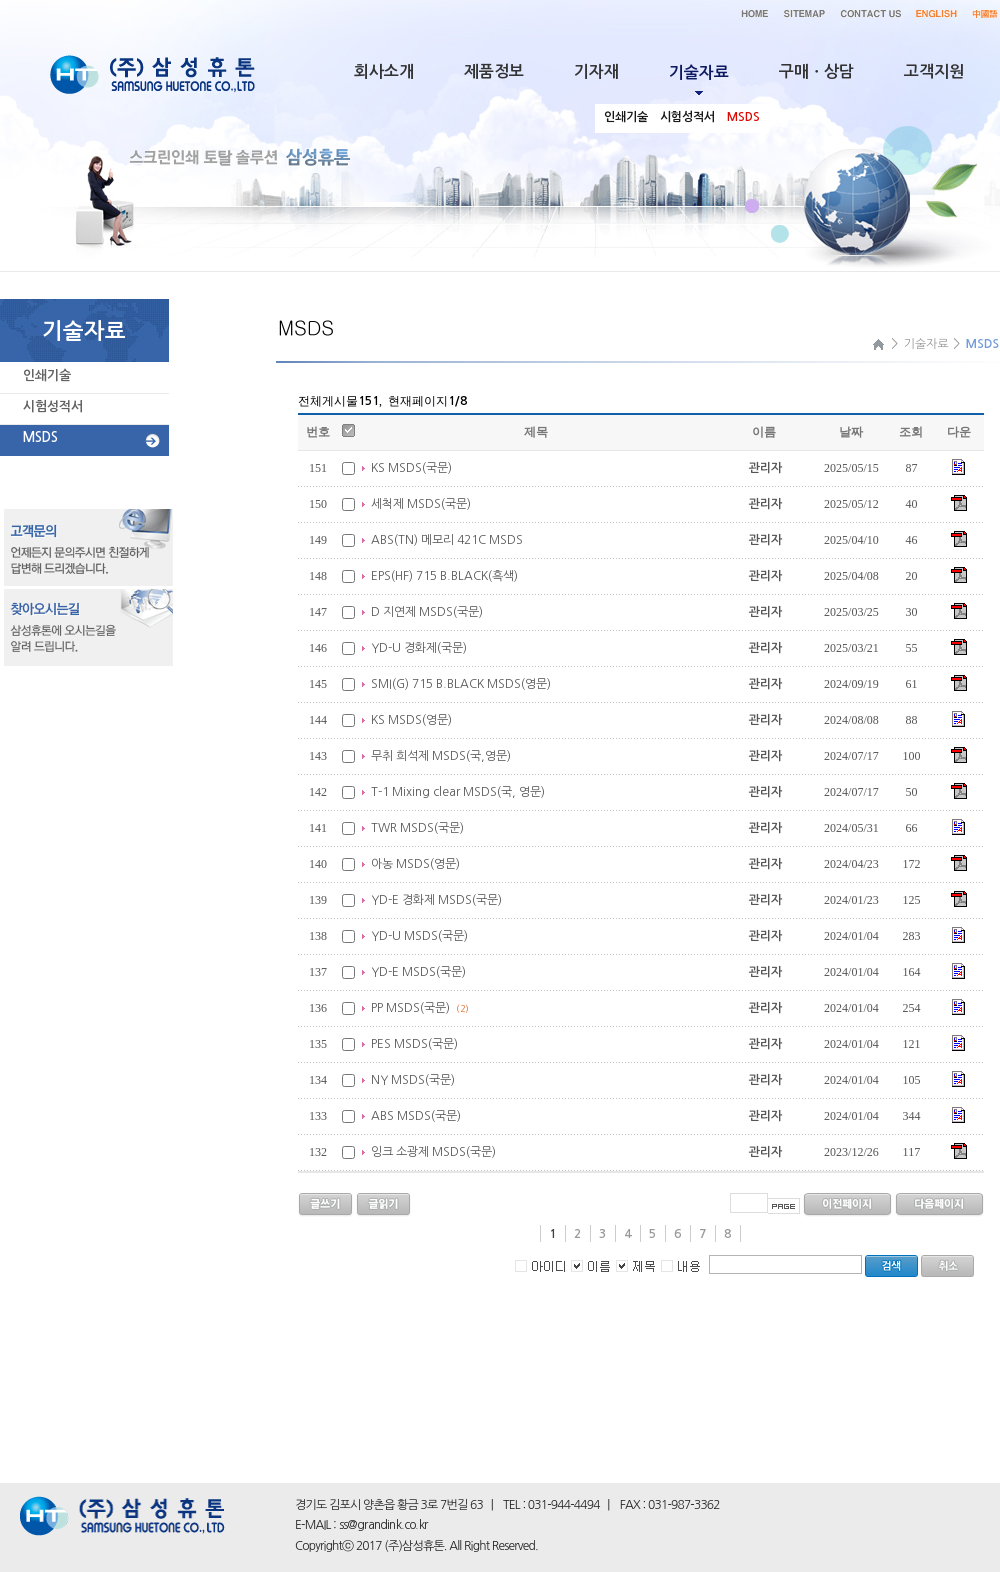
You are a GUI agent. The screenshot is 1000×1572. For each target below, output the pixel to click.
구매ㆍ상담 (816, 71)
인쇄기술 (47, 375)
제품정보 (494, 71)
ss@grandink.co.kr (383, 1525)
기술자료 (926, 344)
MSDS (40, 437)
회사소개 (384, 71)
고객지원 (934, 71)
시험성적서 (53, 406)
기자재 (596, 71)
